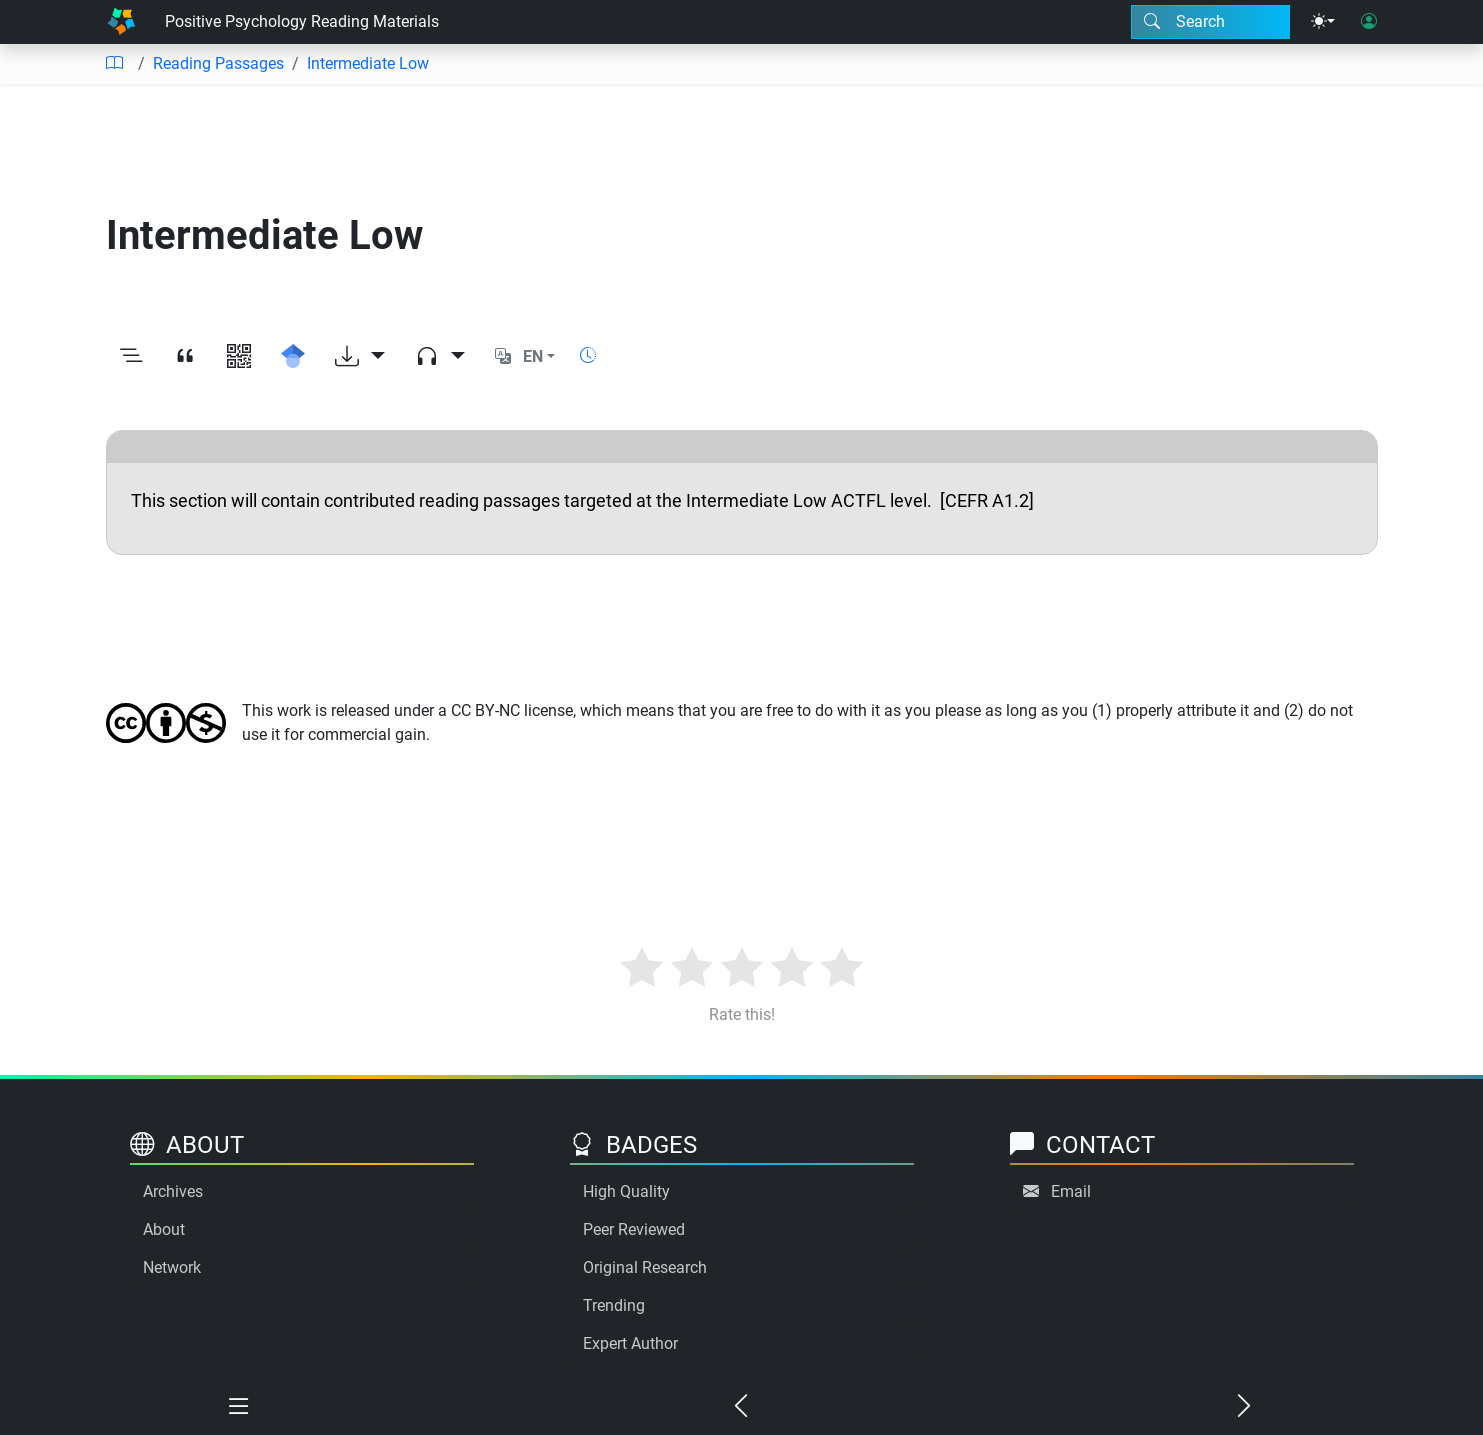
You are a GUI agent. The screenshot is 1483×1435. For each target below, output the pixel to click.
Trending (614, 1305)
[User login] (1369, 22)
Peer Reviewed (634, 1229)
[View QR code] (239, 357)
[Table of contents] (114, 64)
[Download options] (360, 357)
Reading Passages (218, 63)
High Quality (626, 1191)
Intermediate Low (368, 63)
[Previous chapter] (741, 1407)
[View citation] (185, 357)
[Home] (121, 22)
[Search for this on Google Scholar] (293, 357)
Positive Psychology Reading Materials (302, 21)
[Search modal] (1210, 22)
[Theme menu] (1323, 22)
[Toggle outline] (131, 357)
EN (533, 356)
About (164, 1229)
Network (172, 1267)
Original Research (645, 1267)
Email (1071, 1191)
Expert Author (630, 1343)
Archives (173, 1191)
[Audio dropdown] (440, 357)
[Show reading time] (588, 355)
